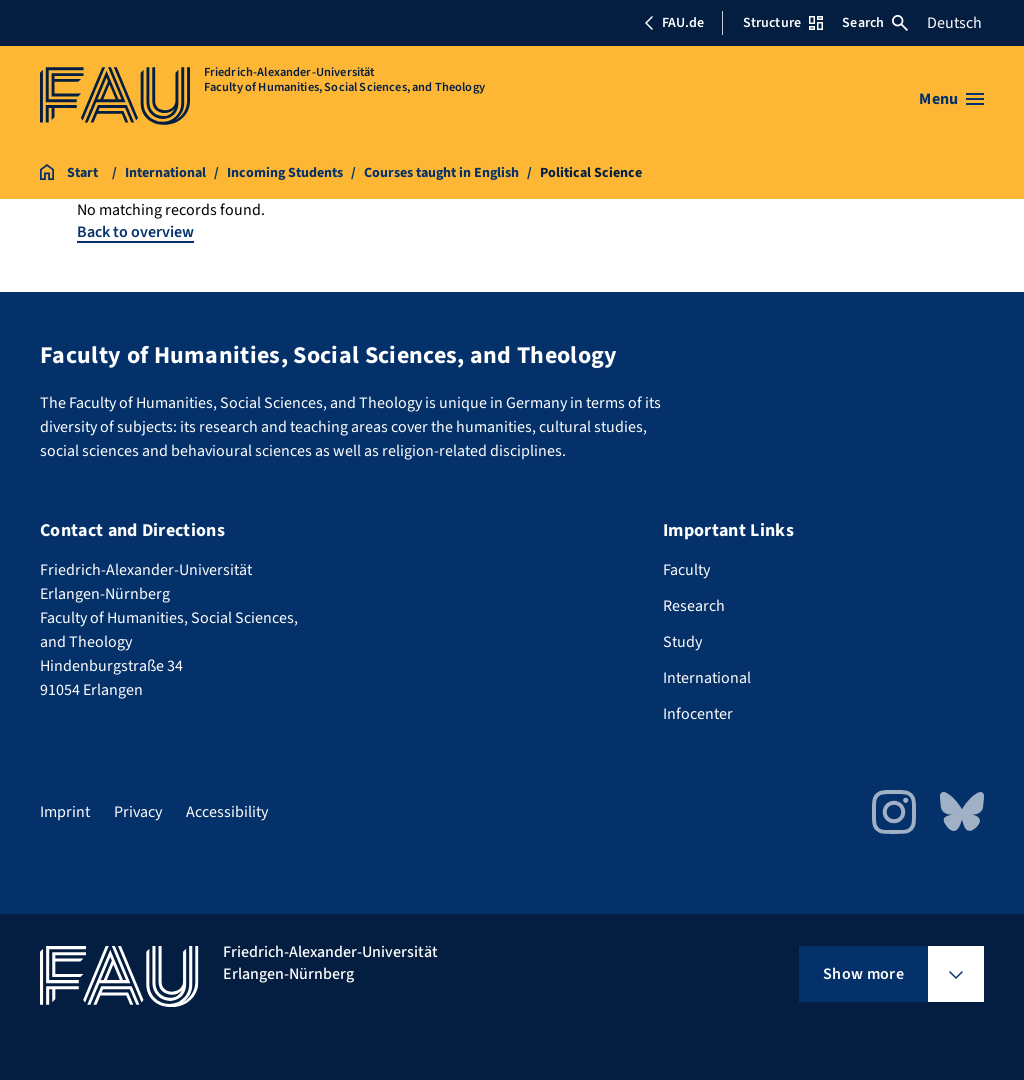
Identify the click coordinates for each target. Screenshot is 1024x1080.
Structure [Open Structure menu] (783, 23)
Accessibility (227, 812)
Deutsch (954, 23)
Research (694, 606)
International (707, 678)
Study (682, 642)
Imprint (65, 812)
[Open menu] (951, 99)
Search (875, 23)
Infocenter (698, 714)
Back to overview (135, 232)
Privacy (138, 812)
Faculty (686, 570)
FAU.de (674, 23)
